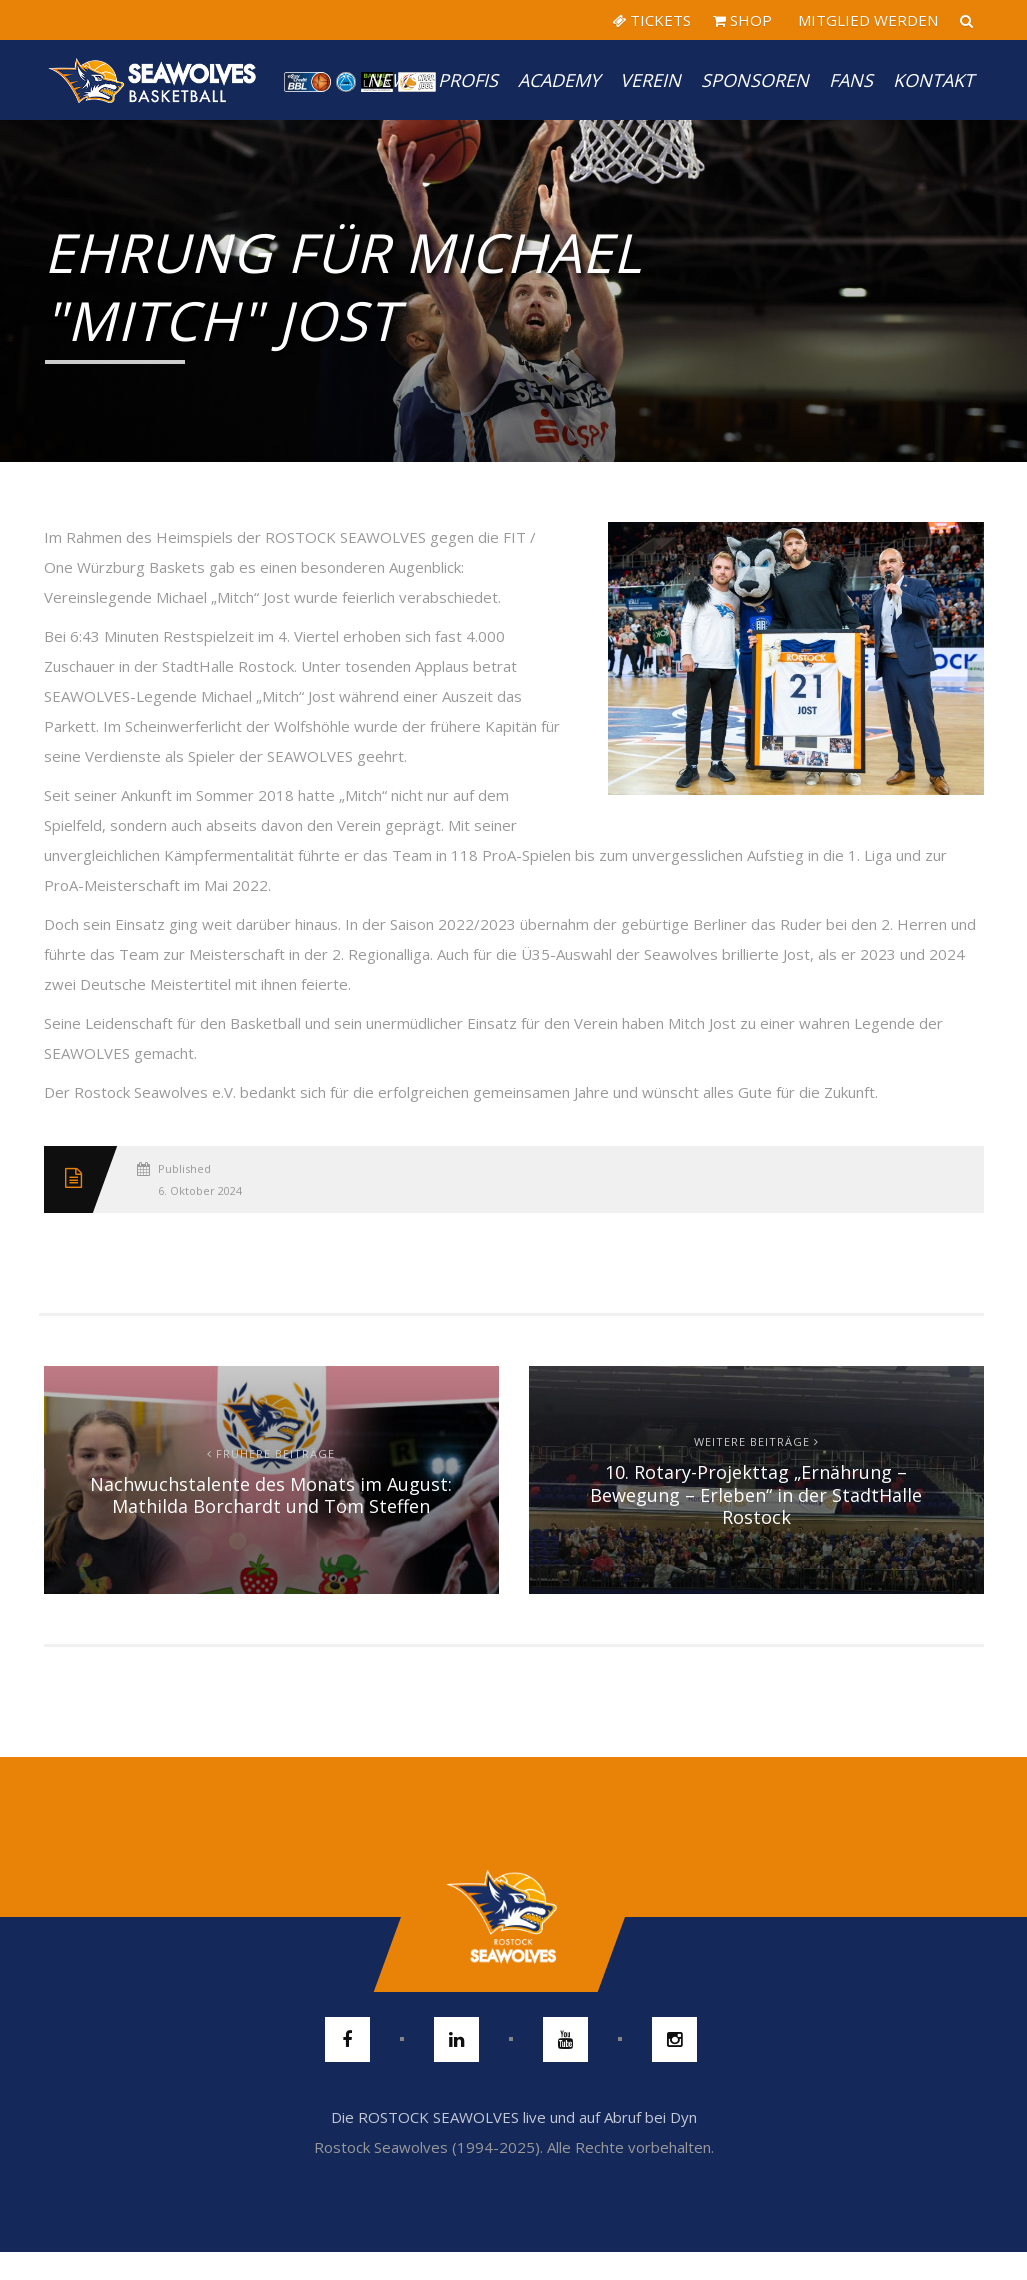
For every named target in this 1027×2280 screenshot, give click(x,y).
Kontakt (933, 80)
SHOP (742, 20)
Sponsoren (755, 80)
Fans (851, 80)
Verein (650, 80)
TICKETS (651, 20)
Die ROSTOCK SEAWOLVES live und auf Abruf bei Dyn (514, 2117)
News (392, 80)
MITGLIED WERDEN (866, 20)
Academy (559, 80)
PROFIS (468, 80)
